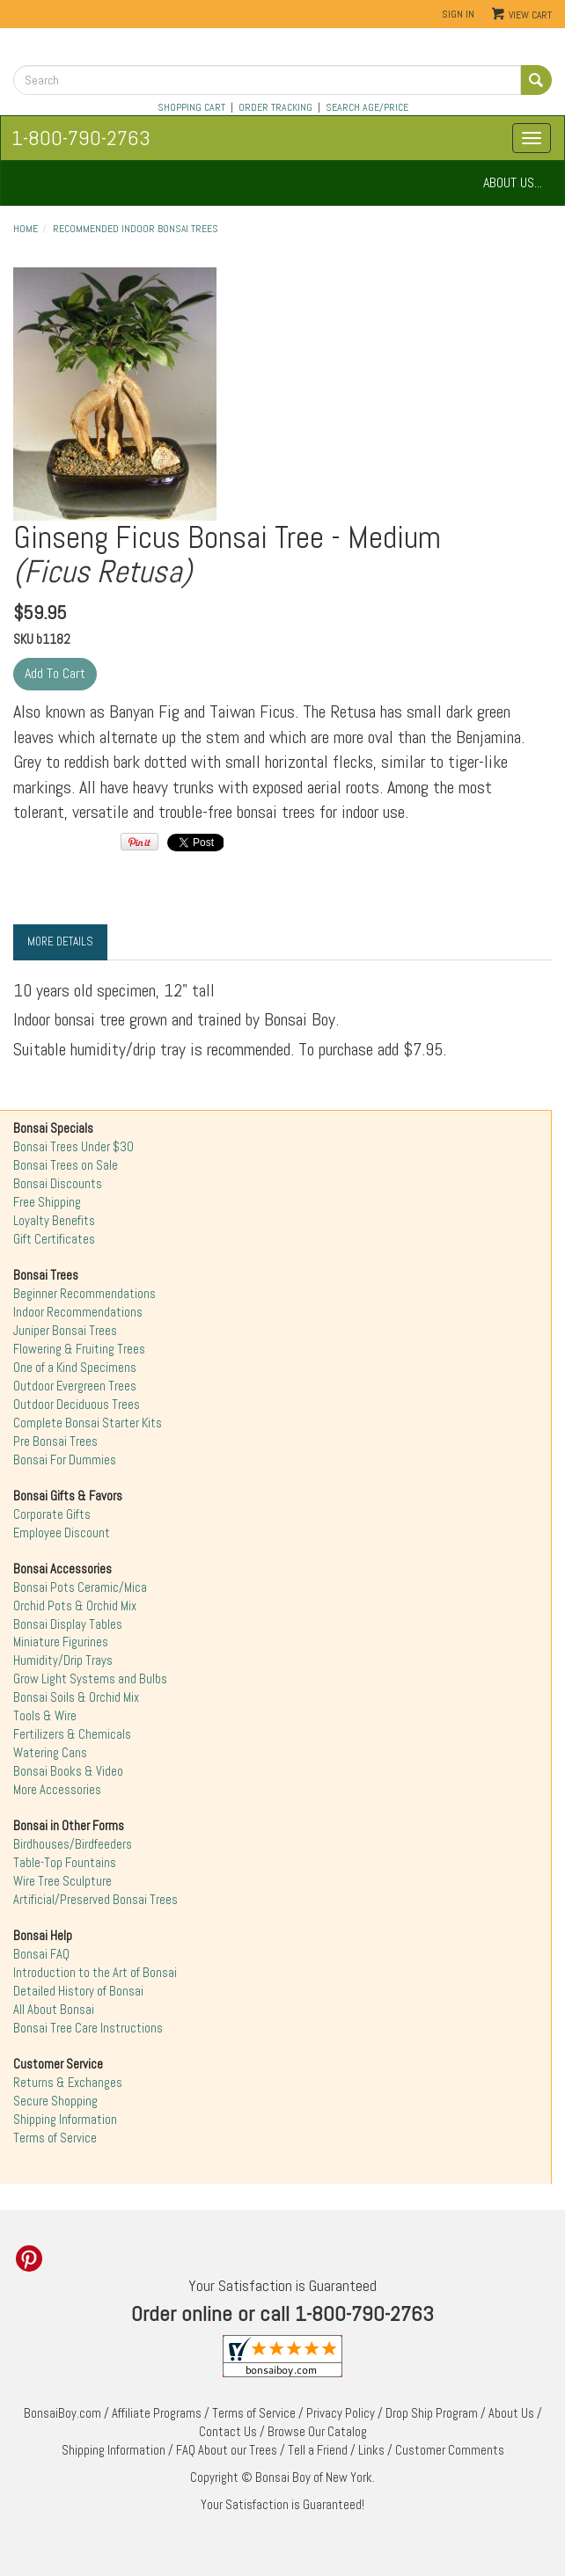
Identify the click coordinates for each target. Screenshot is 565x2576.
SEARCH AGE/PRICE (367, 107)
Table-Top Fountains (64, 1863)
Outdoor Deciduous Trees (76, 1404)
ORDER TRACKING (275, 107)
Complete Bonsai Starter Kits (87, 1423)
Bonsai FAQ (41, 1954)
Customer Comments (449, 2450)
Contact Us (228, 2432)
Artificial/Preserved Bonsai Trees (95, 1900)
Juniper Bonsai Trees (65, 1331)
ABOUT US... (512, 182)
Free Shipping (47, 1202)
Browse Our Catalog (317, 2432)
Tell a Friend (318, 2450)
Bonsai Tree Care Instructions (88, 2028)
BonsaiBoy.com (62, 2413)
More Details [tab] (60, 941)
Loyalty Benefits (54, 1221)
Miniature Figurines (60, 1642)
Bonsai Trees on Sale (65, 1165)
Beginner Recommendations (84, 1294)
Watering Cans (50, 1753)
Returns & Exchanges (67, 2083)
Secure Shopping (55, 2101)
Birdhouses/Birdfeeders (72, 1844)
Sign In (458, 14)
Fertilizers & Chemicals (72, 1734)
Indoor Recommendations (78, 1312)
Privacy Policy (340, 2413)
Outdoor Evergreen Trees (74, 1386)
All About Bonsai (53, 2010)
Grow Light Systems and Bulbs (90, 1679)
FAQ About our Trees (226, 2450)
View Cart (530, 15)
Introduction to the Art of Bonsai (95, 1973)
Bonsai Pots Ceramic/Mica (80, 1587)
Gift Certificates (54, 1239)
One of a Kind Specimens (74, 1368)
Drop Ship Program (431, 2413)
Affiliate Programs (157, 2413)
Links (371, 2450)
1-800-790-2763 (80, 137)
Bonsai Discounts (57, 1184)
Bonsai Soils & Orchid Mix (76, 1697)
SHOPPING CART (191, 107)
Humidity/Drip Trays (63, 1660)
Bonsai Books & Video (68, 1771)
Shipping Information (65, 2119)
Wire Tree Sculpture (62, 1881)
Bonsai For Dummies (64, 1460)
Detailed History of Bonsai (78, 1991)
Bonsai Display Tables (67, 1624)
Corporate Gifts (52, 1514)
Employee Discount (61, 1533)
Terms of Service (55, 2138)
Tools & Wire (45, 1716)
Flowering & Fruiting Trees (79, 1349)
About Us (511, 2413)
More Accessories (57, 1790)
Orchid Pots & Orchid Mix (74, 1606)
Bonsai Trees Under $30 (73, 1147)
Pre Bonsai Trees (55, 1441)
